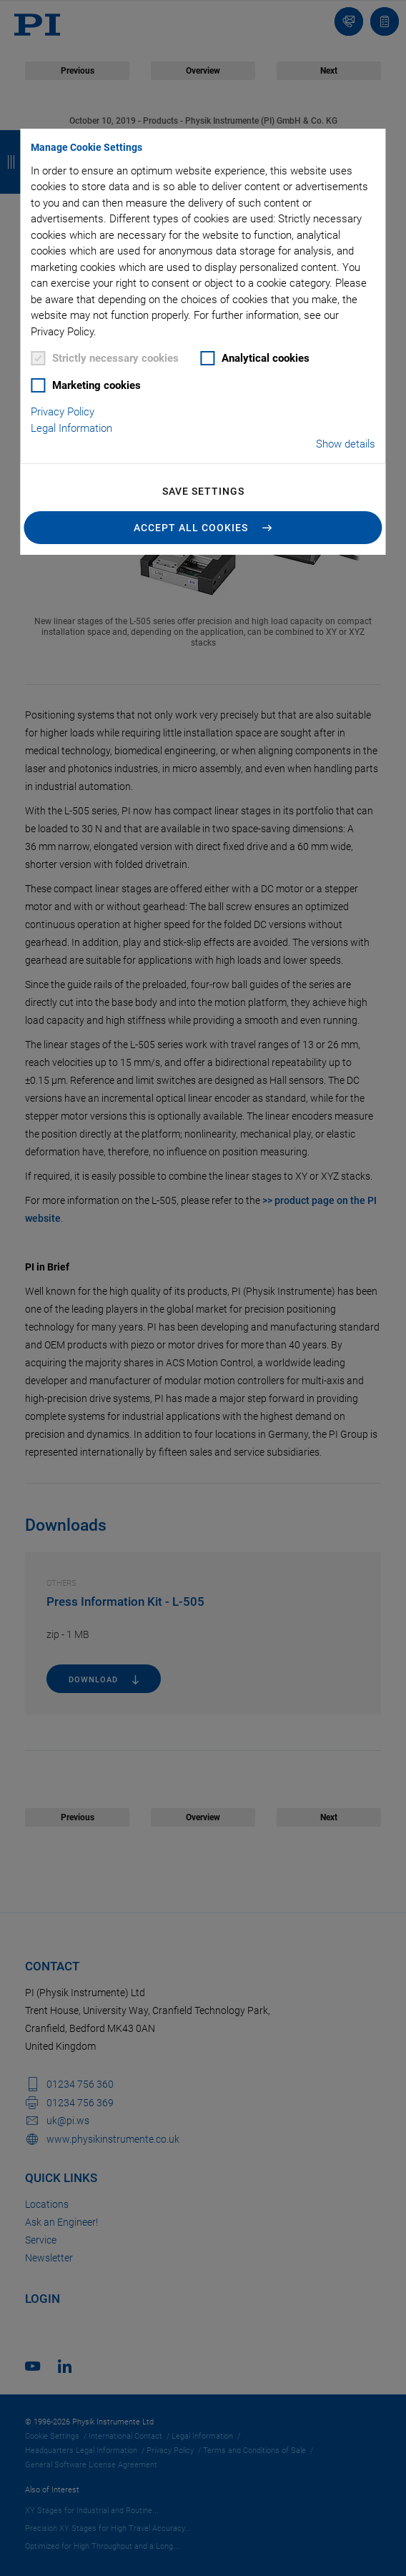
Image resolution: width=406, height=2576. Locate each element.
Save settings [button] (203, 491)
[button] (203, 527)
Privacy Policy (62, 411)
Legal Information (71, 428)
